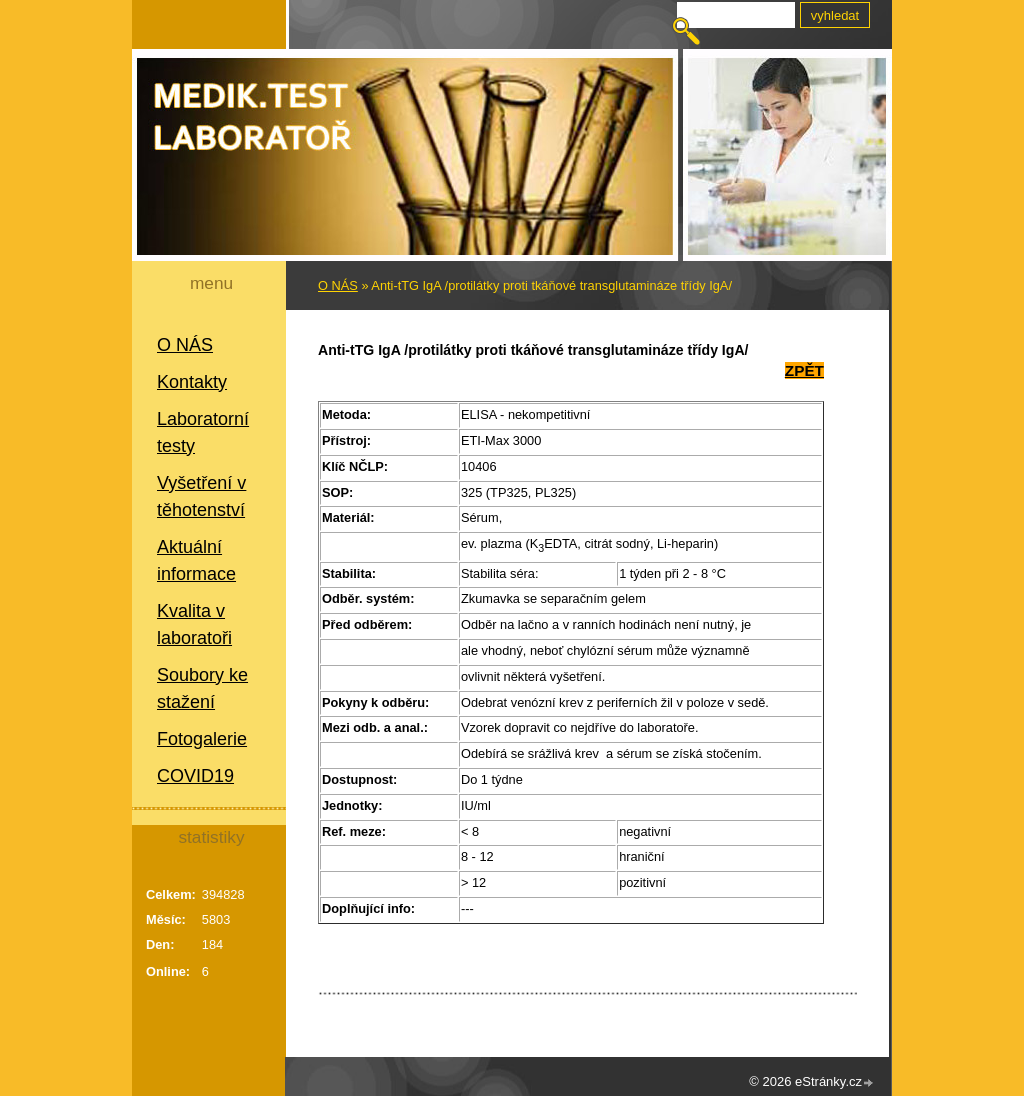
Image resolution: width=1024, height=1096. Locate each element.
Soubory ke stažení (202, 688)
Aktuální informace (196, 560)
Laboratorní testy (203, 432)
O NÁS (185, 345)
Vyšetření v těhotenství (201, 496)
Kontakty (192, 382)
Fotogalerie (202, 739)
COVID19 (195, 776)
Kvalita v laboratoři (194, 624)
